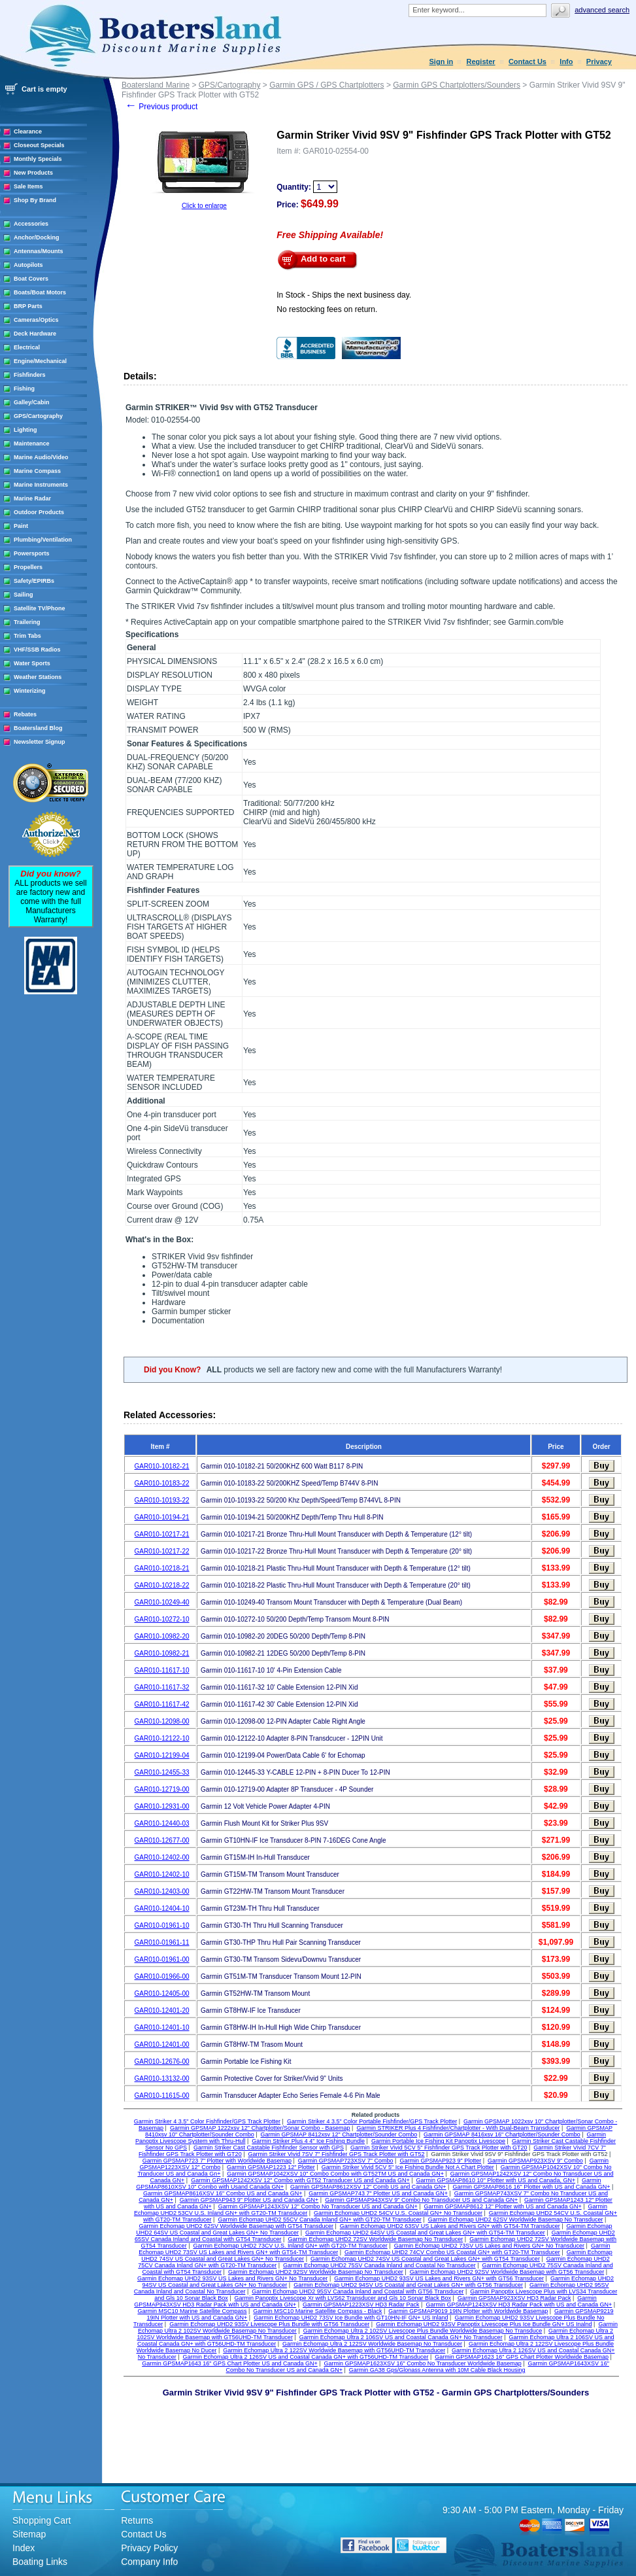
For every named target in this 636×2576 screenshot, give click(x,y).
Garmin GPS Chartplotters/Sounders (456, 85)
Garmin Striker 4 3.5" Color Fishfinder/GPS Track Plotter (207, 2121)
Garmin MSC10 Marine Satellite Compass (191, 2311)
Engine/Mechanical (40, 361)
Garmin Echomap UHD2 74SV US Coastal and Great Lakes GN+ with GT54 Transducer (425, 2258)
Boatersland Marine (156, 85)
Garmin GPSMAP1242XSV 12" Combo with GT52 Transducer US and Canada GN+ (300, 2180)
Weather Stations (37, 677)
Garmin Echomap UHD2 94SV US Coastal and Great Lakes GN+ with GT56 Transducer (408, 2285)
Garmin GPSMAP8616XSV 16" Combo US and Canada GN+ (223, 2193)
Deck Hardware (35, 333)
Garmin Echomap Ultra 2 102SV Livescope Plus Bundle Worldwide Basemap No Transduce (423, 2330)
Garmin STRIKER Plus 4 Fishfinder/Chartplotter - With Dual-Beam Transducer (458, 2128)
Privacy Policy (149, 2548)
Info (566, 61)
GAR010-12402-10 (162, 1874)
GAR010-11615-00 (162, 2095)
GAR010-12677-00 (162, 1840)
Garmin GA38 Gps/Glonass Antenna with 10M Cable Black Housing (437, 2370)
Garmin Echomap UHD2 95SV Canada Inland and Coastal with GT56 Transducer (357, 2291)
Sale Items (28, 186)
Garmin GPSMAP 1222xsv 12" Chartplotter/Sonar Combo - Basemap (260, 2128)
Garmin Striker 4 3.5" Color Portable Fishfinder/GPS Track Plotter (372, 2121)
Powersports (32, 553)
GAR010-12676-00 (162, 2061)
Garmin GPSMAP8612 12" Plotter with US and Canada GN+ (503, 2206)
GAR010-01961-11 (162, 1942)
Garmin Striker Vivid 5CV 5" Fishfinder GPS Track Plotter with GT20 (438, 2147)
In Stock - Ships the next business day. (343, 295)
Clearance (28, 131)
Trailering (27, 622)
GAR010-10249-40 (162, 1602)
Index (23, 2548)
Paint (21, 526)
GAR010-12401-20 (162, 2010)
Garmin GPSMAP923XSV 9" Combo (535, 2160)
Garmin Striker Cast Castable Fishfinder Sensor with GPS (268, 2147)
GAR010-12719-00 (162, 1789)
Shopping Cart (41, 2520)
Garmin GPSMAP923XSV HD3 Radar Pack (514, 2298)
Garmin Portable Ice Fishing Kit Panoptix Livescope (438, 2141)
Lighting (25, 429)
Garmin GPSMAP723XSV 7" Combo (345, 2160)
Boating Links (39, 2561)
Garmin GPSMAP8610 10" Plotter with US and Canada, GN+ (496, 2180)
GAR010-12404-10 (162, 1908)
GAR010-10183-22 (162, 1483)
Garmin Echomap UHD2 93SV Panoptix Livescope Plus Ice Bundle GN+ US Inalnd (484, 2324)
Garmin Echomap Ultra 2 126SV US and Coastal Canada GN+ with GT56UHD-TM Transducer (306, 2357)
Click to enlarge (204, 205)
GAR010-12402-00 (162, 1857)
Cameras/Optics (36, 320)
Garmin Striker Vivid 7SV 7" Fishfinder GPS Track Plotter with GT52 (336, 2154)
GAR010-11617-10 (162, 1670)
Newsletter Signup (39, 742)
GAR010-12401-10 (162, 2027)
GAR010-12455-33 (162, 1772)
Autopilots (28, 265)
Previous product (161, 106)
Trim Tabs (27, 636)
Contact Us (527, 61)
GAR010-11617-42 (162, 1704)
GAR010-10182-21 (162, 1466)
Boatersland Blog (38, 728)
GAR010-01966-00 (162, 1976)
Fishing (24, 388)
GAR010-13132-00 (162, 2078)
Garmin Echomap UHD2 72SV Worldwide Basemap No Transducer (375, 2239)
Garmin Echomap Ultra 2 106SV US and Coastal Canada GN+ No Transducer (401, 2337)
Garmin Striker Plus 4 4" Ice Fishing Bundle (308, 2141)
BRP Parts (28, 306)
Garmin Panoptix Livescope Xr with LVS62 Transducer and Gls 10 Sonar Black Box (343, 2298)
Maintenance (32, 443)
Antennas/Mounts (38, 251)
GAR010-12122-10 (162, 1738)
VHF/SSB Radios (37, 649)
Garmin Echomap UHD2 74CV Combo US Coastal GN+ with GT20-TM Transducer (452, 2252)
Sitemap (29, 2534)
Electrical (27, 347)
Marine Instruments (41, 484)
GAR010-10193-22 (162, 1500)
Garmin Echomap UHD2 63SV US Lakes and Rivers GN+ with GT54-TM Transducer (450, 2226)
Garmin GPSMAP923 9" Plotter (440, 2160)
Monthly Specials (38, 159)
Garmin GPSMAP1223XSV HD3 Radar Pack (361, 2304)
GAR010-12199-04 (162, 1755)
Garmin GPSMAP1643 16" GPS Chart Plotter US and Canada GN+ (230, 2363)
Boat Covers (31, 278)
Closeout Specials (39, 145)
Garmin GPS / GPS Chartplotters (326, 85)
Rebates (25, 714)
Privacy (599, 61)
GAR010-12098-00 (162, 1721)
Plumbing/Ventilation (43, 539)
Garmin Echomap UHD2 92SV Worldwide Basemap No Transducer (315, 2272)
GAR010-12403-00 (162, 1891)
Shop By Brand (35, 200)
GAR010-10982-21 (162, 1653)
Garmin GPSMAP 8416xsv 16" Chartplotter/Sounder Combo (502, 2134)
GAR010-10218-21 (162, 1568)
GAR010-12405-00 (162, 1993)
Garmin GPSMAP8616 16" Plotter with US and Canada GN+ (531, 2187)
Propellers (28, 567)
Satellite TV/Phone (39, 608)
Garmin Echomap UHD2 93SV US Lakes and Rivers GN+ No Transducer (232, 2278)
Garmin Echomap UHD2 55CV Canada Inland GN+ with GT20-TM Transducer (319, 2219)
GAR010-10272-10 (162, 1619)
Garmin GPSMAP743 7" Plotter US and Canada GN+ (378, 2193)
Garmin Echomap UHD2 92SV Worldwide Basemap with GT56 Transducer (507, 2272)
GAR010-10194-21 (162, 1517)
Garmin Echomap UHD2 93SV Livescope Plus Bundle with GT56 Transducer (269, 2324)
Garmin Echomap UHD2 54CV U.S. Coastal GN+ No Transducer (398, 2213)
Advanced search (602, 10)
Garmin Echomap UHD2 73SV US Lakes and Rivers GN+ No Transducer (489, 2245)
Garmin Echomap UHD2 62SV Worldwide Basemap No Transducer (515, 2219)
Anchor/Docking (36, 237)
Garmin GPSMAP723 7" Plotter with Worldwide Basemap (217, 2160)
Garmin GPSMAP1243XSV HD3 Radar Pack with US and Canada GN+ (519, 2304)
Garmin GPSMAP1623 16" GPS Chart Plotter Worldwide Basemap (522, 2357)
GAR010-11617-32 (162, 1687)
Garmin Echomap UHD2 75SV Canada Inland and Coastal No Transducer (379, 2265)
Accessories (31, 223)
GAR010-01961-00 (162, 1959)
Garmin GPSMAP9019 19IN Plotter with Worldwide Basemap (468, 2311)
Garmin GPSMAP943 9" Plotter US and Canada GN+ (249, 2200)
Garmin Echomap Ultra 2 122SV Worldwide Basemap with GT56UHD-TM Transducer (334, 2350)
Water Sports (32, 663)
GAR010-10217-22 (162, 1551)
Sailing (23, 594)
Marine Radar (32, 498)
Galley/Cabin (32, 402)
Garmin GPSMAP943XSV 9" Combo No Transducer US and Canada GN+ (421, 2200)
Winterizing (29, 691)
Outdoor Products (39, 512)
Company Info (149, 2561)
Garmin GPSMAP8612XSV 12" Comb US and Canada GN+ (368, 2187)
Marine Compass (37, 471)
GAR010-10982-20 (162, 1636)
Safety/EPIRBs (34, 581)
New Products (33, 172)
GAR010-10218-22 (162, 1585)
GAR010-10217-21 (162, 1534)
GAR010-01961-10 (162, 1925)
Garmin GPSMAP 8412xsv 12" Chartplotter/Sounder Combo (339, 2134)
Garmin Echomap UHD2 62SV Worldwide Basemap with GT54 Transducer (236, 2226)
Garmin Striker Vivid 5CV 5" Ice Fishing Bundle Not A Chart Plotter (408, 2167)
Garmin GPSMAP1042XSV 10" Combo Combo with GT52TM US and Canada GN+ (335, 2173)
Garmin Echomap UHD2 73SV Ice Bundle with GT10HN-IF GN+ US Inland (351, 2317)
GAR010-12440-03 (162, 1823)
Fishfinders (30, 375)
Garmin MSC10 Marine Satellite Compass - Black (317, 2311)
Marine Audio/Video (41, 457)
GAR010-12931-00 (162, 1806)
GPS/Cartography (38, 416)
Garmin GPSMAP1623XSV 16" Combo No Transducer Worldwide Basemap (423, 2363)
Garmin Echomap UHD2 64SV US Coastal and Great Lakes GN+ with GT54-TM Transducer (425, 2232)
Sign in (441, 61)
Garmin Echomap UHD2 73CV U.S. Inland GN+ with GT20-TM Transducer (290, 2245)
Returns (137, 2520)
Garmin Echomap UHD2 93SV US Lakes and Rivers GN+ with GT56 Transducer (439, 2278)
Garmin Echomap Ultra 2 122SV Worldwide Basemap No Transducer (372, 2344)
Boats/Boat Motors (40, 292)
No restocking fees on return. (326, 309)
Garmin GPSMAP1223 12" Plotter (271, 2167)
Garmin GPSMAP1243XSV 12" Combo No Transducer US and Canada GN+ (318, 2206)
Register (481, 61)
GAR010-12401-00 (162, 2044)
